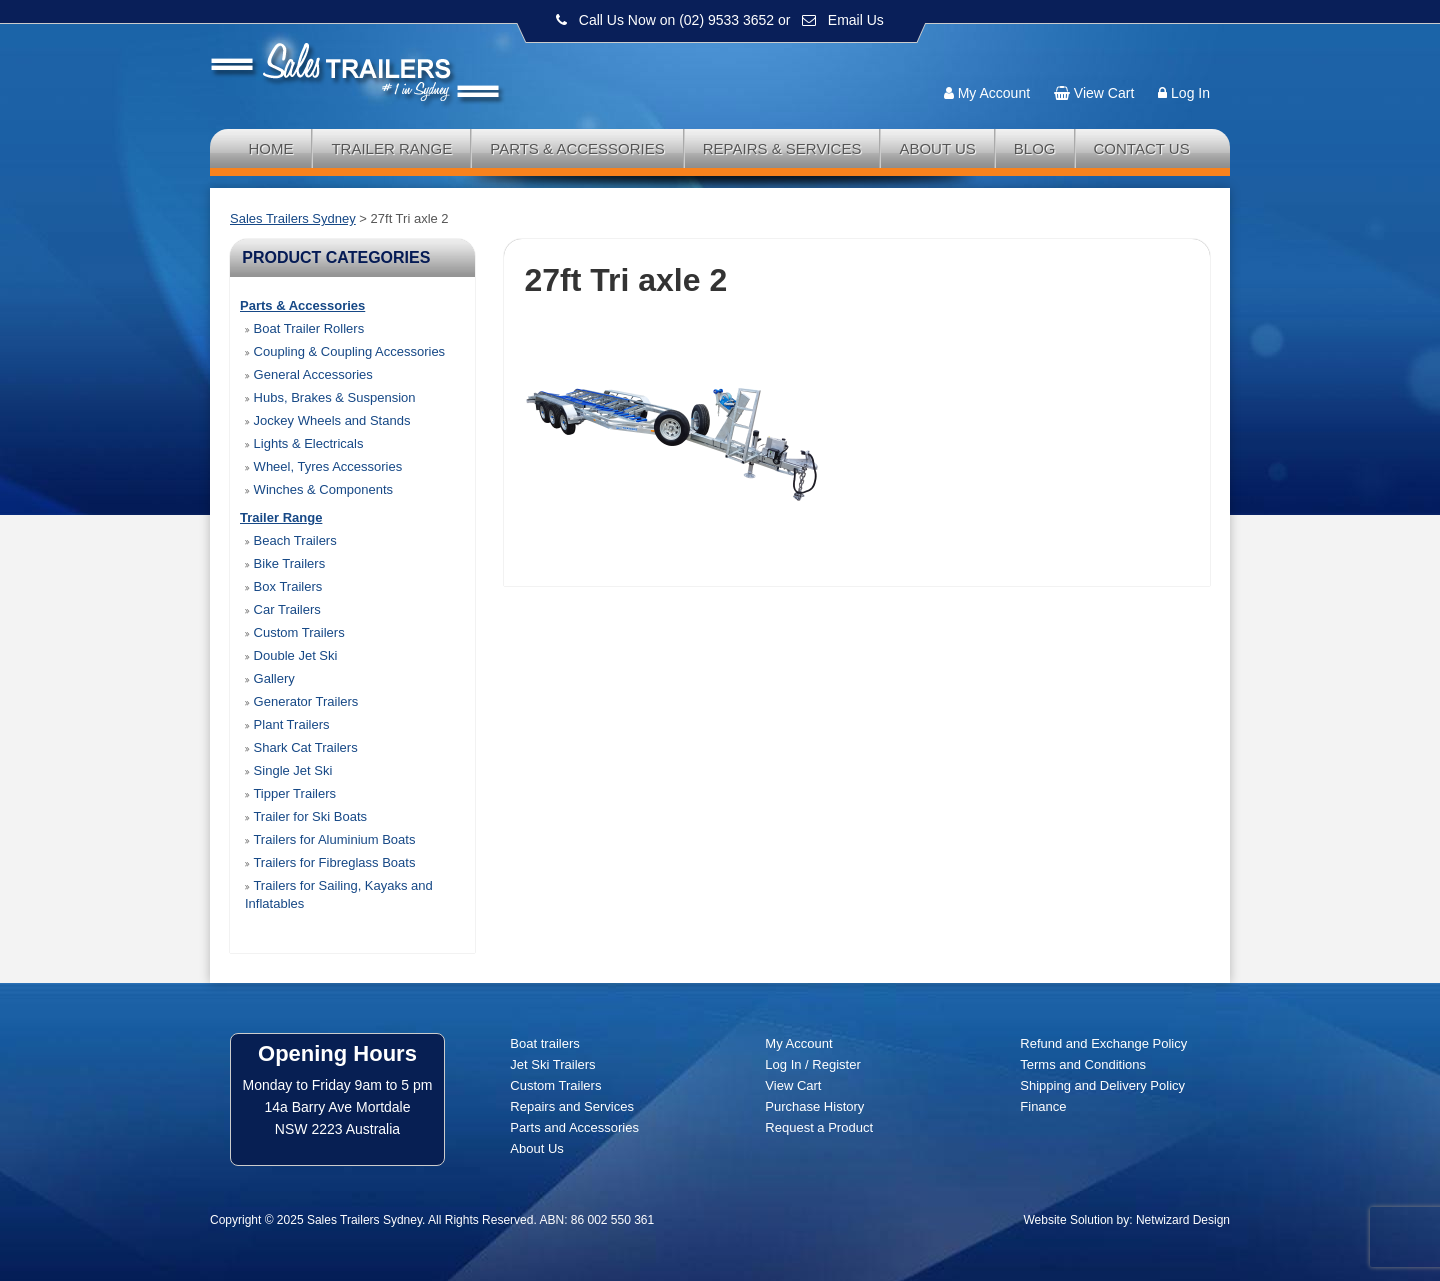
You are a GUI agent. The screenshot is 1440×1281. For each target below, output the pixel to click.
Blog (1035, 148)
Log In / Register (812, 1064)
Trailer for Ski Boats (306, 816)
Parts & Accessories (577, 148)
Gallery (270, 678)
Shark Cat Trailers (301, 747)
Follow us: (1172, 55)
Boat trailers (544, 1043)
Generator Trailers (301, 701)
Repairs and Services (572, 1106)
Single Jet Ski (288, 770)
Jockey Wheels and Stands (327, 420)
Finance (1043, 1106)
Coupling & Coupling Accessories (345, 351)
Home (270, 148)
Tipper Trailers (290, 793)
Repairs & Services (782, 148)
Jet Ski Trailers (552, 1064)
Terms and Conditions (1083, 1064)
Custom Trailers (295, 632)
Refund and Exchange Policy (1103, 1043)
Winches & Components (319, 489)
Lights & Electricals (304, 443)
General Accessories (309, 374)
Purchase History (814, 1106)
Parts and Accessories (574, 1127)
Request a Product (819, 1127)
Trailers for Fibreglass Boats (330, 862)
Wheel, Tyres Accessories (323, 466)
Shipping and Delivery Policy (1102, 1085)
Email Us (856, 20)
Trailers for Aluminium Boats (330, 839)
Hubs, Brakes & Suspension (330, 397)
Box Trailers (283, 586)
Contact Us (1142, 148)
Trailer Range (391, 148)
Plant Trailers (287, 724)
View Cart (1104, 93)
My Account (994, 93)
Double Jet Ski (291, 655)
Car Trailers (283, 609)
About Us (937, 148)
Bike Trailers (285, 563)
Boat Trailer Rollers (304, 328)
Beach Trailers (291, 540)
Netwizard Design (1183, 1220)
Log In (1190, 93)
